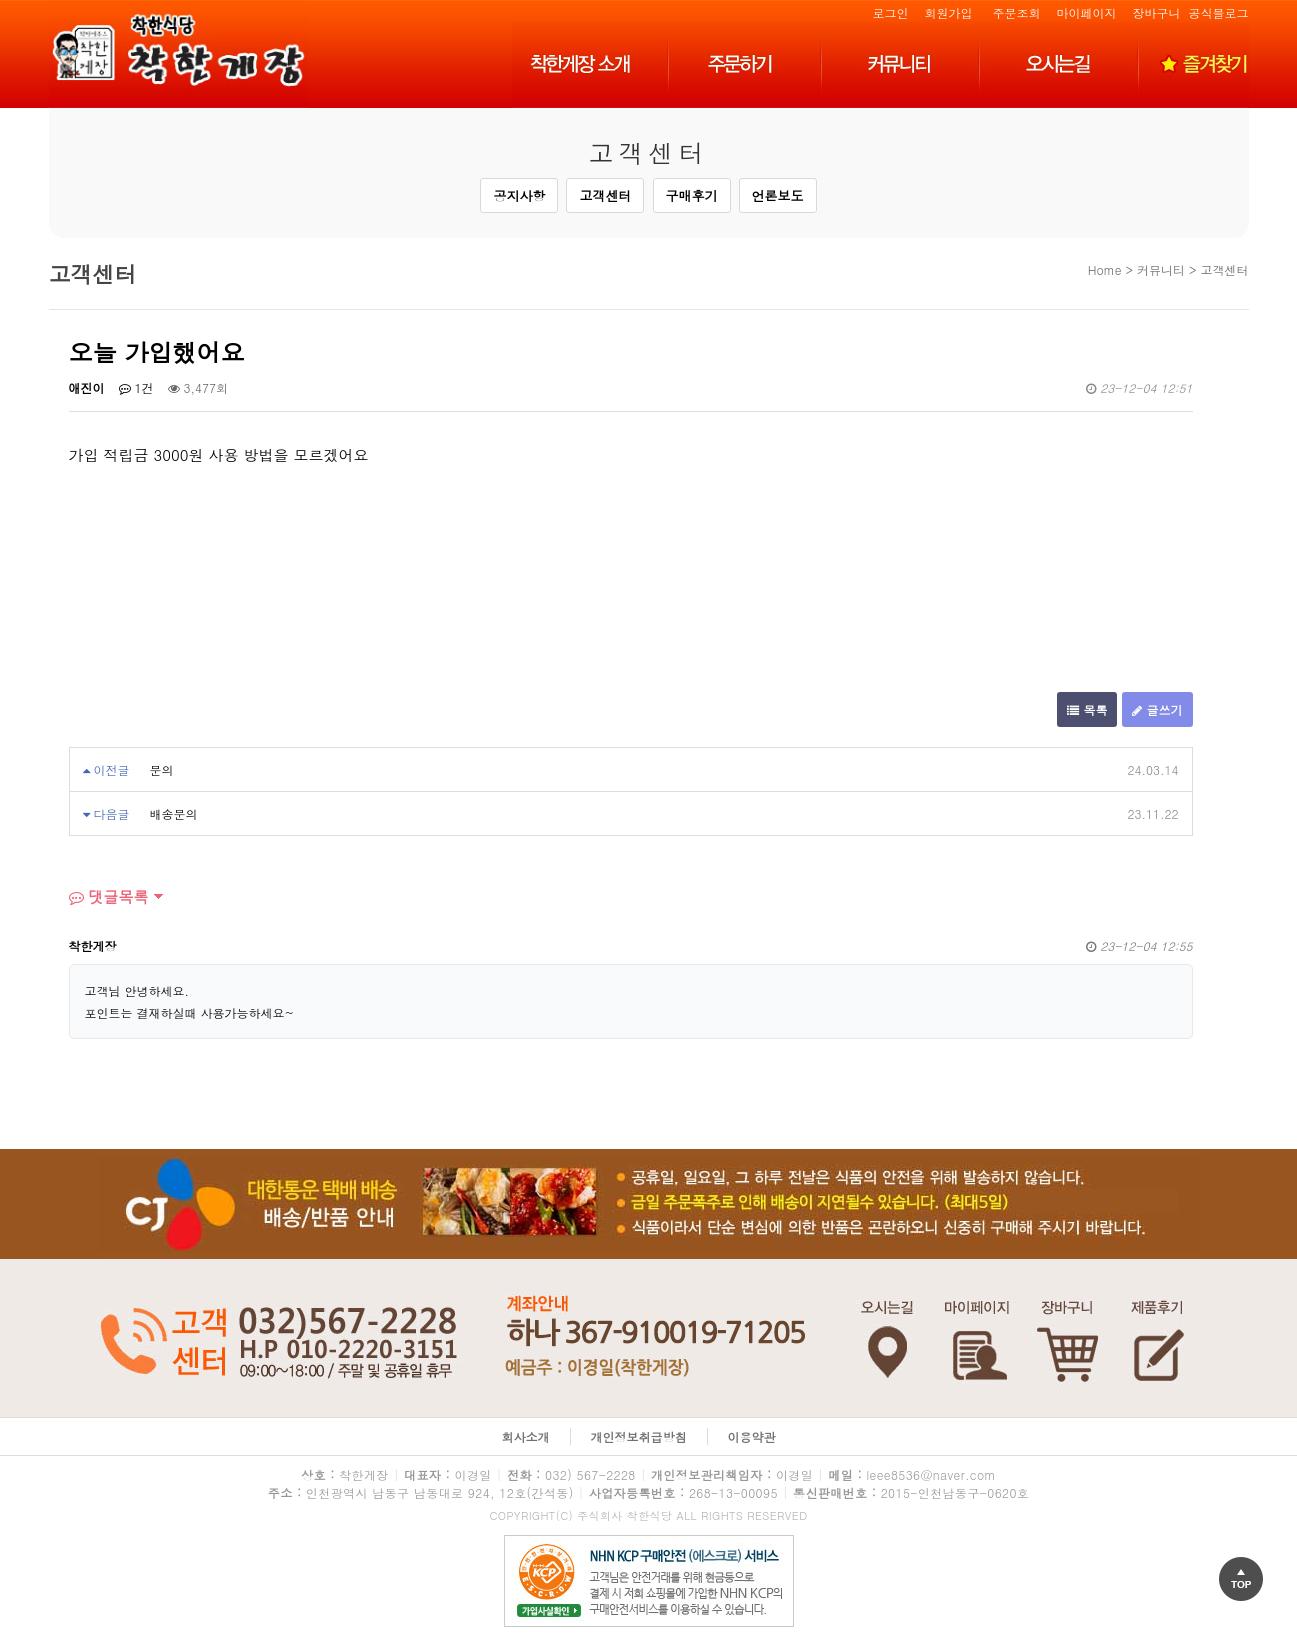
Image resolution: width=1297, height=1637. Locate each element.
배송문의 (174, 813)
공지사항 (519, 195)
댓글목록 (109, 896)
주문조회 (1016, 12)
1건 (136, 387)
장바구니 (1156, 12)
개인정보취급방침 (639, 1436)
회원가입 (948, 12)
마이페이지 (1086, 12)
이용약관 (752, 1436)
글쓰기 (1157, 709)
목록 (1087, 709)
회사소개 (526, 1436)
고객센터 (605, 195)
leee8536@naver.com (931, 1474)
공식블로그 (1219, 12)
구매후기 (692, 195)
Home (1105, 269)
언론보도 (778, 195)
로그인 (890, 12)
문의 (162, 769)
